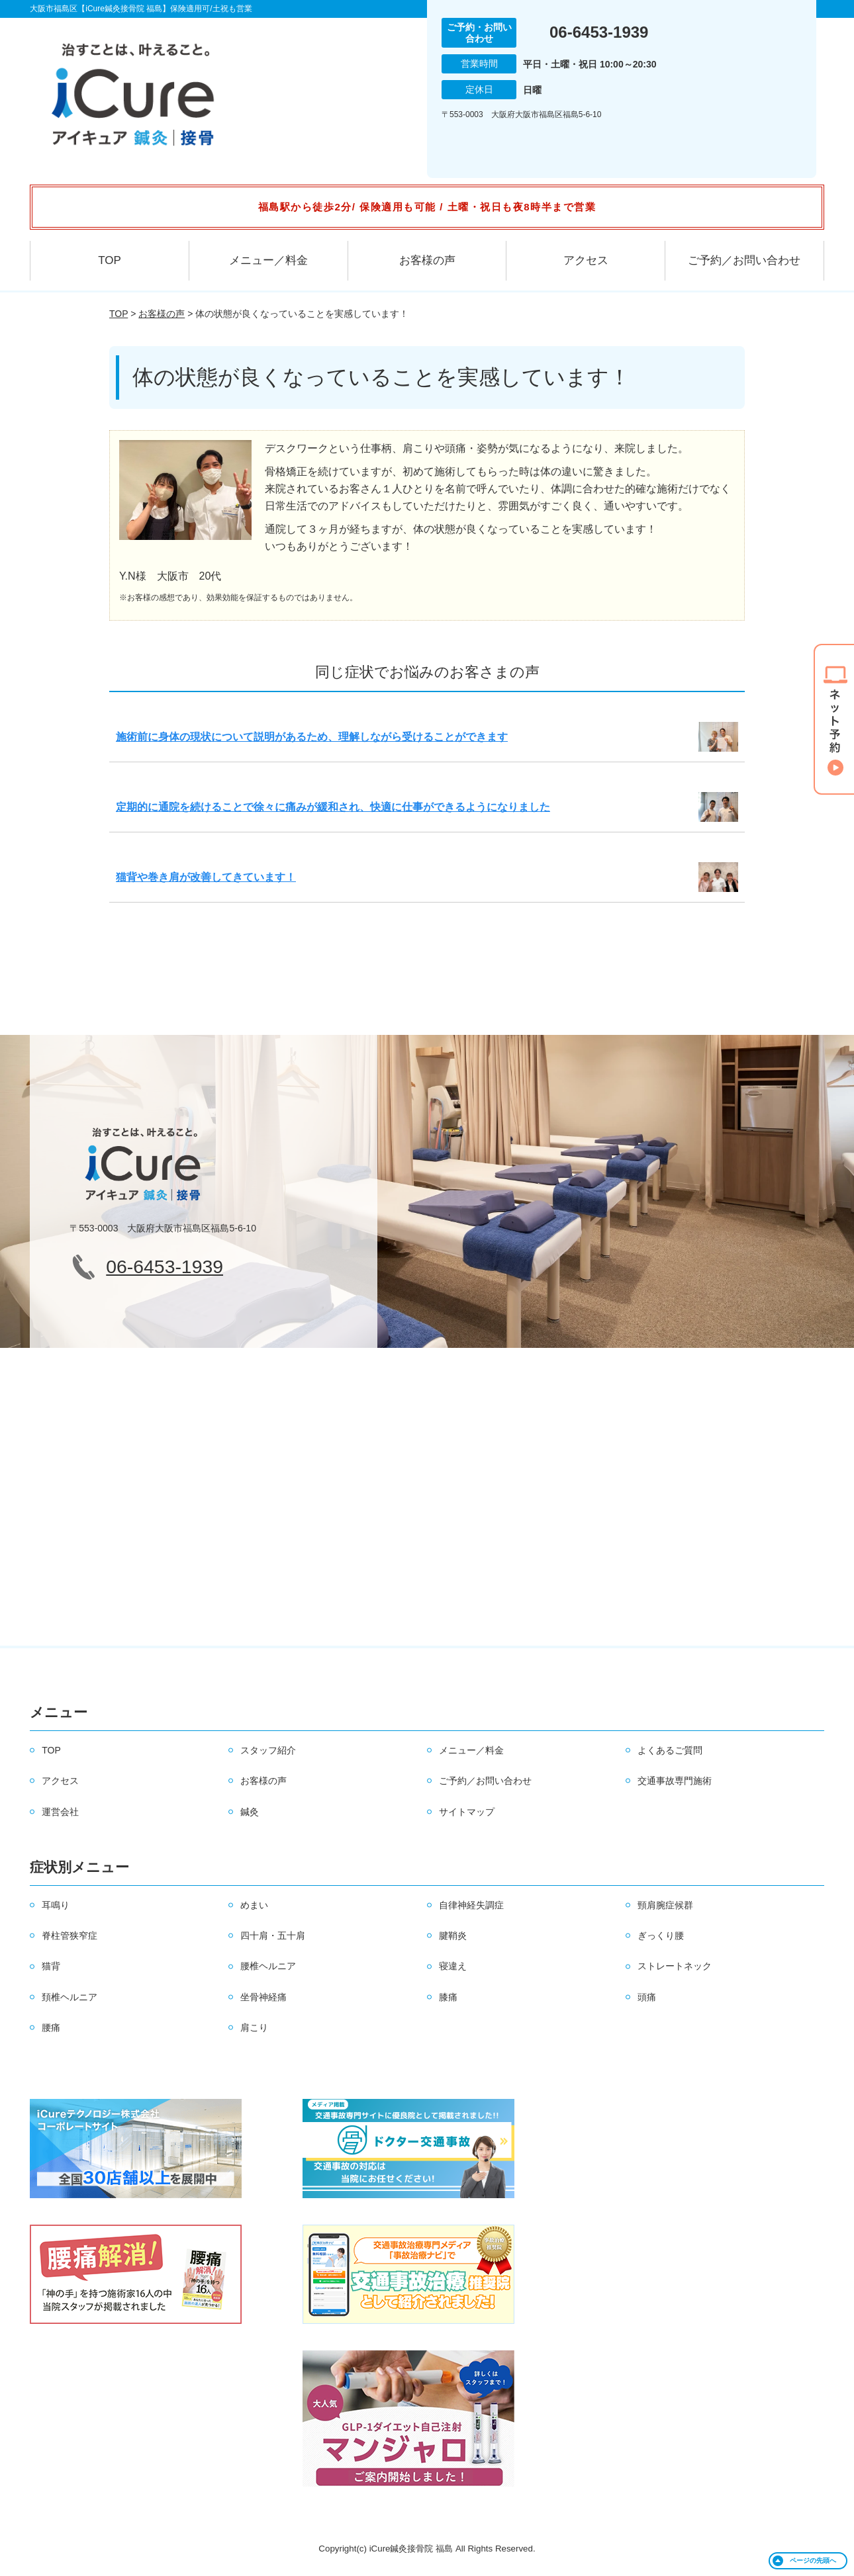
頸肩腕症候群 (665, 1905)
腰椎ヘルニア (268, 1966)
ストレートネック (675, 1966)
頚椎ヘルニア (69, 1997)
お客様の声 (427, 260)
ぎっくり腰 (661, 1935)
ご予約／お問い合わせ (744, 260)
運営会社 (60, 1811)
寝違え (453, 1966)
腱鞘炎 (453, 1935)
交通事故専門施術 (675, 1780)
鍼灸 (249, 1811)
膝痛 (448, 1997)
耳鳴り (56, 1905)
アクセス (585, 260)
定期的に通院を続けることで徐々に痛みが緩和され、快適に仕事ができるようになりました (333, 807)
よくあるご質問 (670, 1750)
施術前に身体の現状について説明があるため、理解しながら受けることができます (312, 736)
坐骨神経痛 (263, 1997)
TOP (109, 260)
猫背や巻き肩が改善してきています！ (206, 877)
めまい (254, 1905)
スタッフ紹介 (268, 1750)
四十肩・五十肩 (272, 1935)
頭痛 (647, 1997)
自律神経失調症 (471, 1905)
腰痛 (51, 2027)
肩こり (254, 2027)
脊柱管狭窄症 (69, 1935)
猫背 (51, 1966)
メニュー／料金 (268, 260)
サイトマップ (467, 1811)
